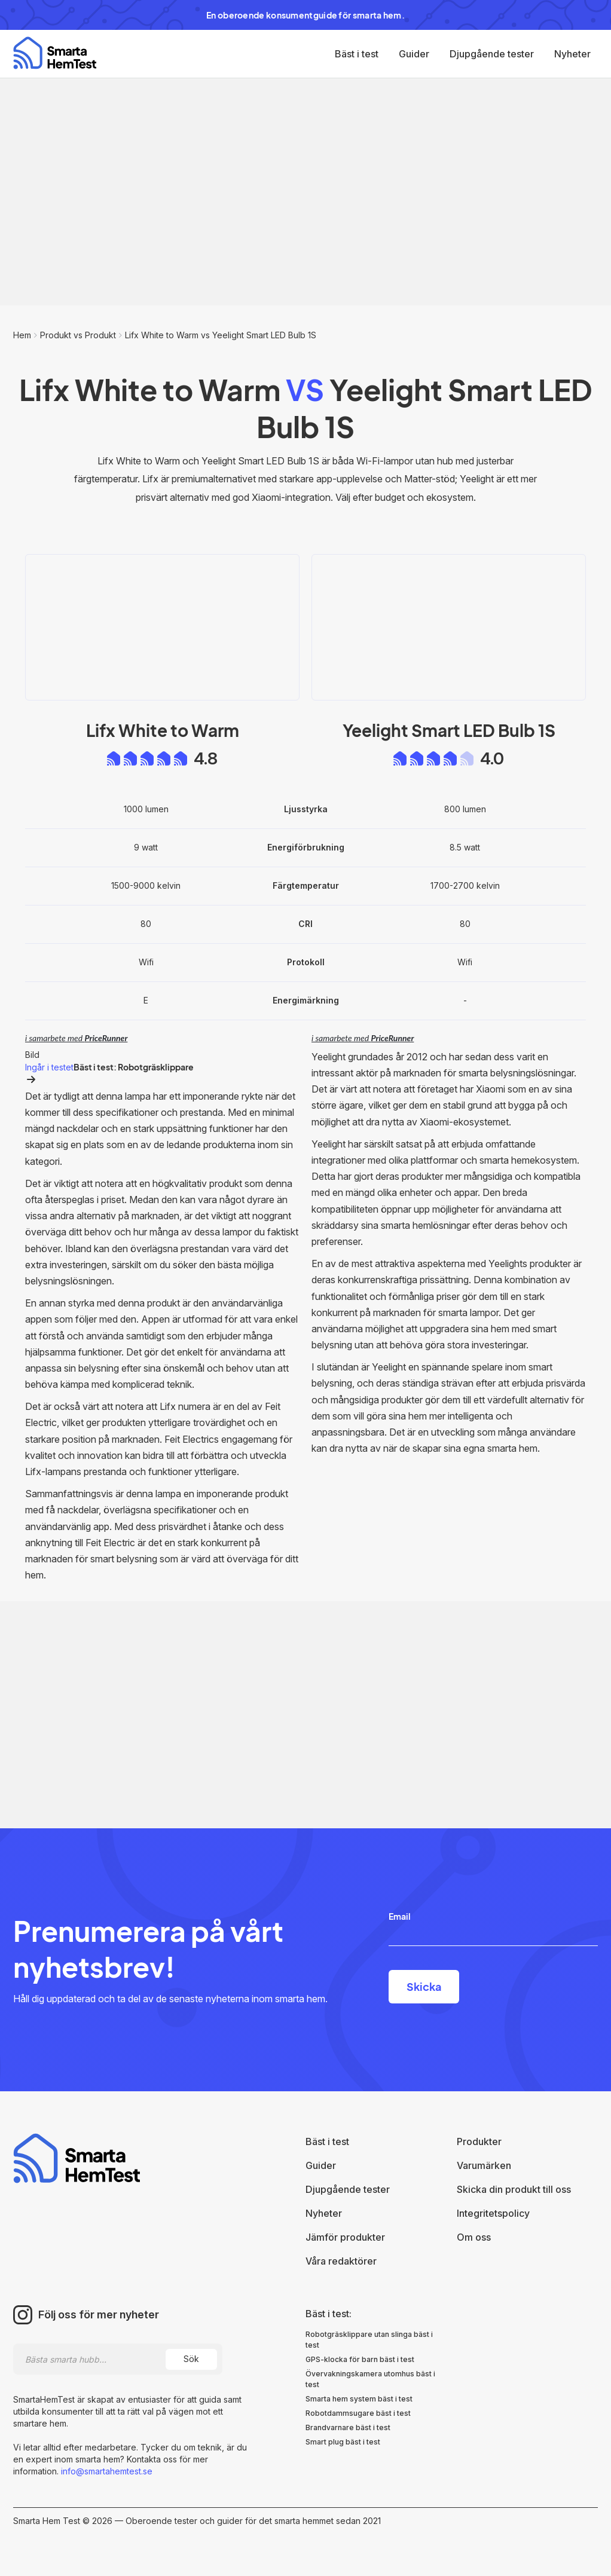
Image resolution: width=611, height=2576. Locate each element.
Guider (414, 54)
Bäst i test (356, 54)
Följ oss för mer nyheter (98, 2315)
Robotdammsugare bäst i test (358, 2413)
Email (400, 1916)
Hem (22, 335)
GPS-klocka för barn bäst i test (360, 2359)
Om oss (474, 2237)
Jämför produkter (345, 2237)
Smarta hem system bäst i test (359, 2398)
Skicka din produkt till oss (514, 2189)
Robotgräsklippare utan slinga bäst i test (369, 2339)
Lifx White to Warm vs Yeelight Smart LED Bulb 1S (220, 335)
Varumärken (484, 2165)
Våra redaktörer (341, 2261)
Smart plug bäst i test (343, 2441)
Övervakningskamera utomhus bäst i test (370, 2379)
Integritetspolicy (493, 2213)
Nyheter (572, 54)
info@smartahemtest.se (105, 2471)
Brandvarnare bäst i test (348, 2427)
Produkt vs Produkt (78, 335)
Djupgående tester (492, 54)
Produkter (479, 2141)
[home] (54, 52)
